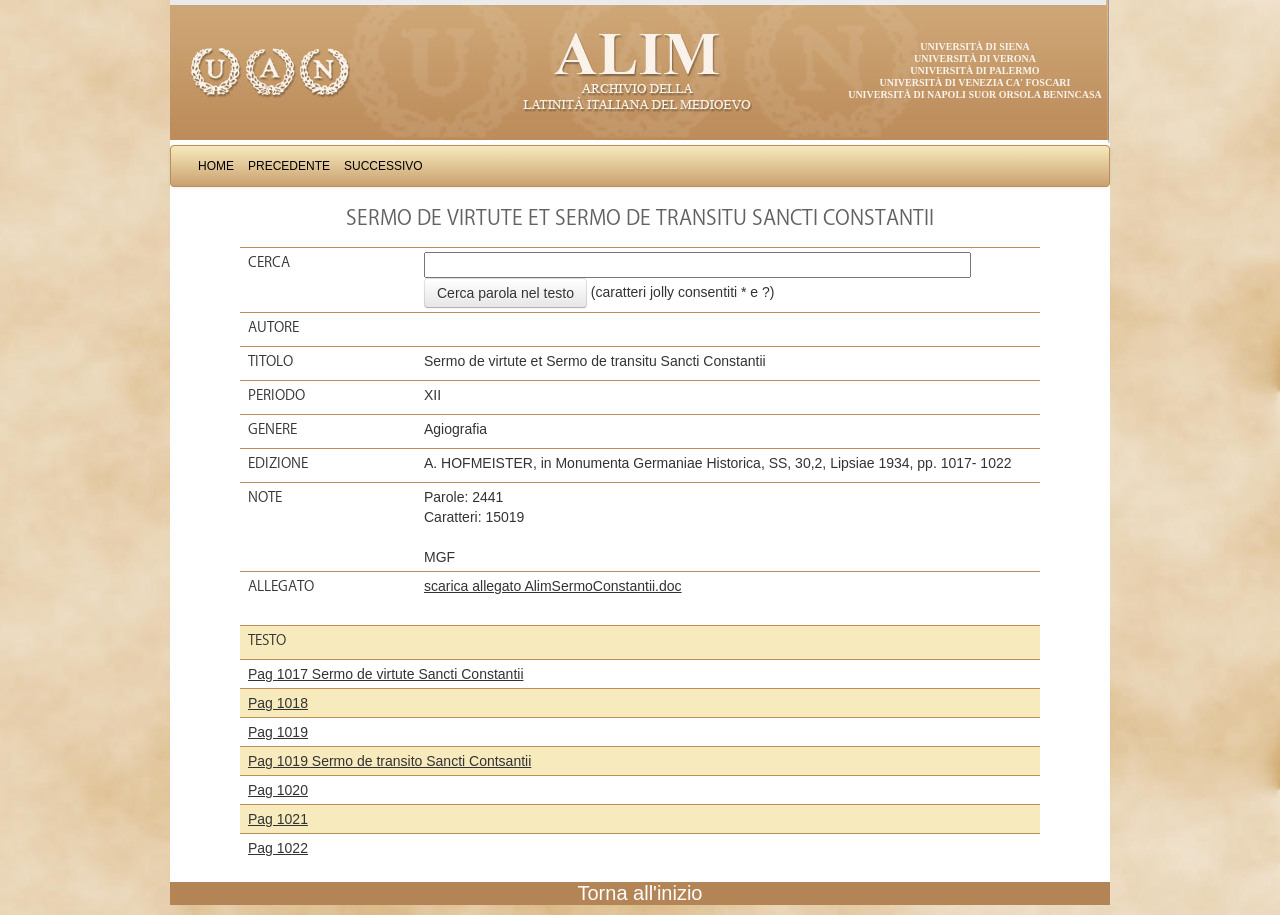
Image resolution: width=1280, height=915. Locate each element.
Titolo (270, 361)
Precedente (289, 166)
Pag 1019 (278, 732)
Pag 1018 (278, 703)
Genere (272, 429)
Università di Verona (975, 58)
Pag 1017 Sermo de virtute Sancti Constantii (386, 674)
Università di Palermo (974, 70)
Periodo (276, 395)
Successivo (383, 166)
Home (216, 166)
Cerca (269, 262)
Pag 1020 (278, 790)
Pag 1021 (278, 819)
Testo (267, 640)
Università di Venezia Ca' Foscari (975, 82)
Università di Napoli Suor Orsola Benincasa (975, 94)
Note (265, 497)
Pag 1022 (278, 848)
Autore (273, 327)
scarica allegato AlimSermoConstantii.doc (553, 586)
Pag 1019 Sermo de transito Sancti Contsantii (389, 761)
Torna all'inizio (640, 893)
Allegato (281, 586)
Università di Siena (974, 46)
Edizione (278, 463)
